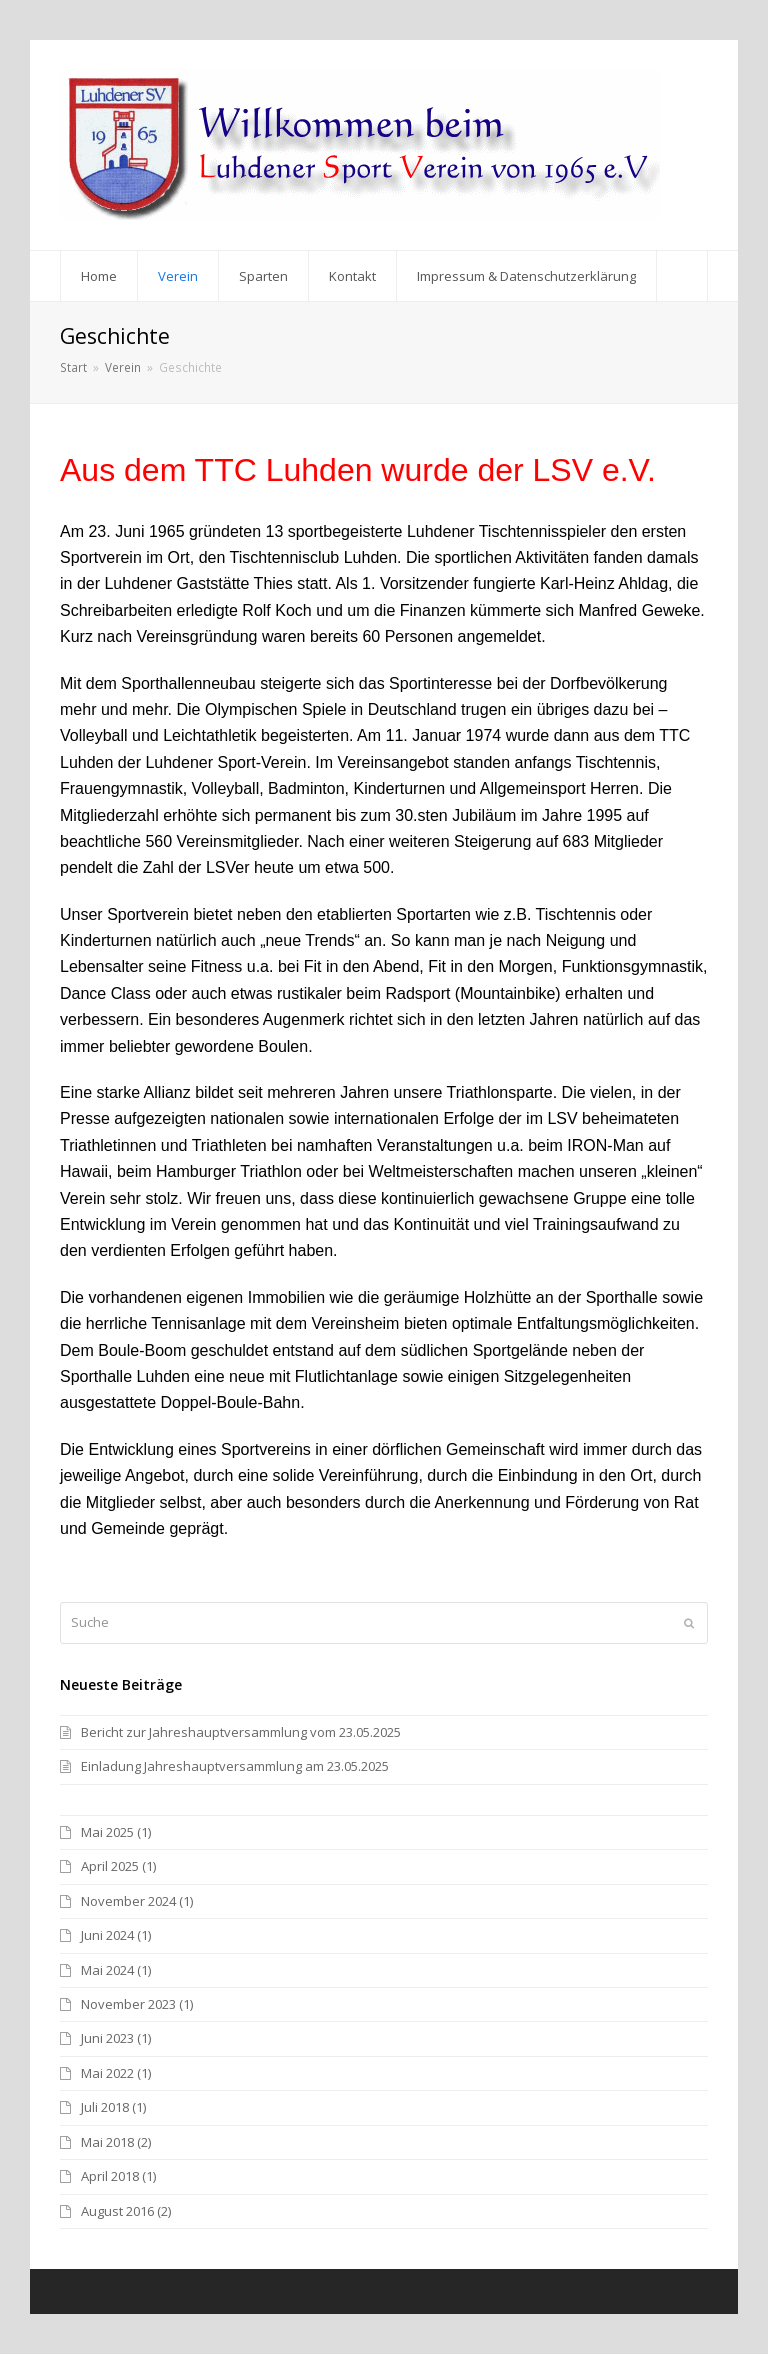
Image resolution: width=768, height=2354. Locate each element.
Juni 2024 (107, 1935)
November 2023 (128, 2004)
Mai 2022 (107, 2073)
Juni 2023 (107, 2038)
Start (73, 367)
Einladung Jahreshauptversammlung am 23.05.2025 (235, 1766)
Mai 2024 (107, 1970)
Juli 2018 (105, 2107)
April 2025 (110, 1866)
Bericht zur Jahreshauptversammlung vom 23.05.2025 (241, 1732)
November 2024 (128, 1901)
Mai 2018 (107, 2142)
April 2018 (110, 2176)
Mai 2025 (107, 1832)
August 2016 (117, 2211)
